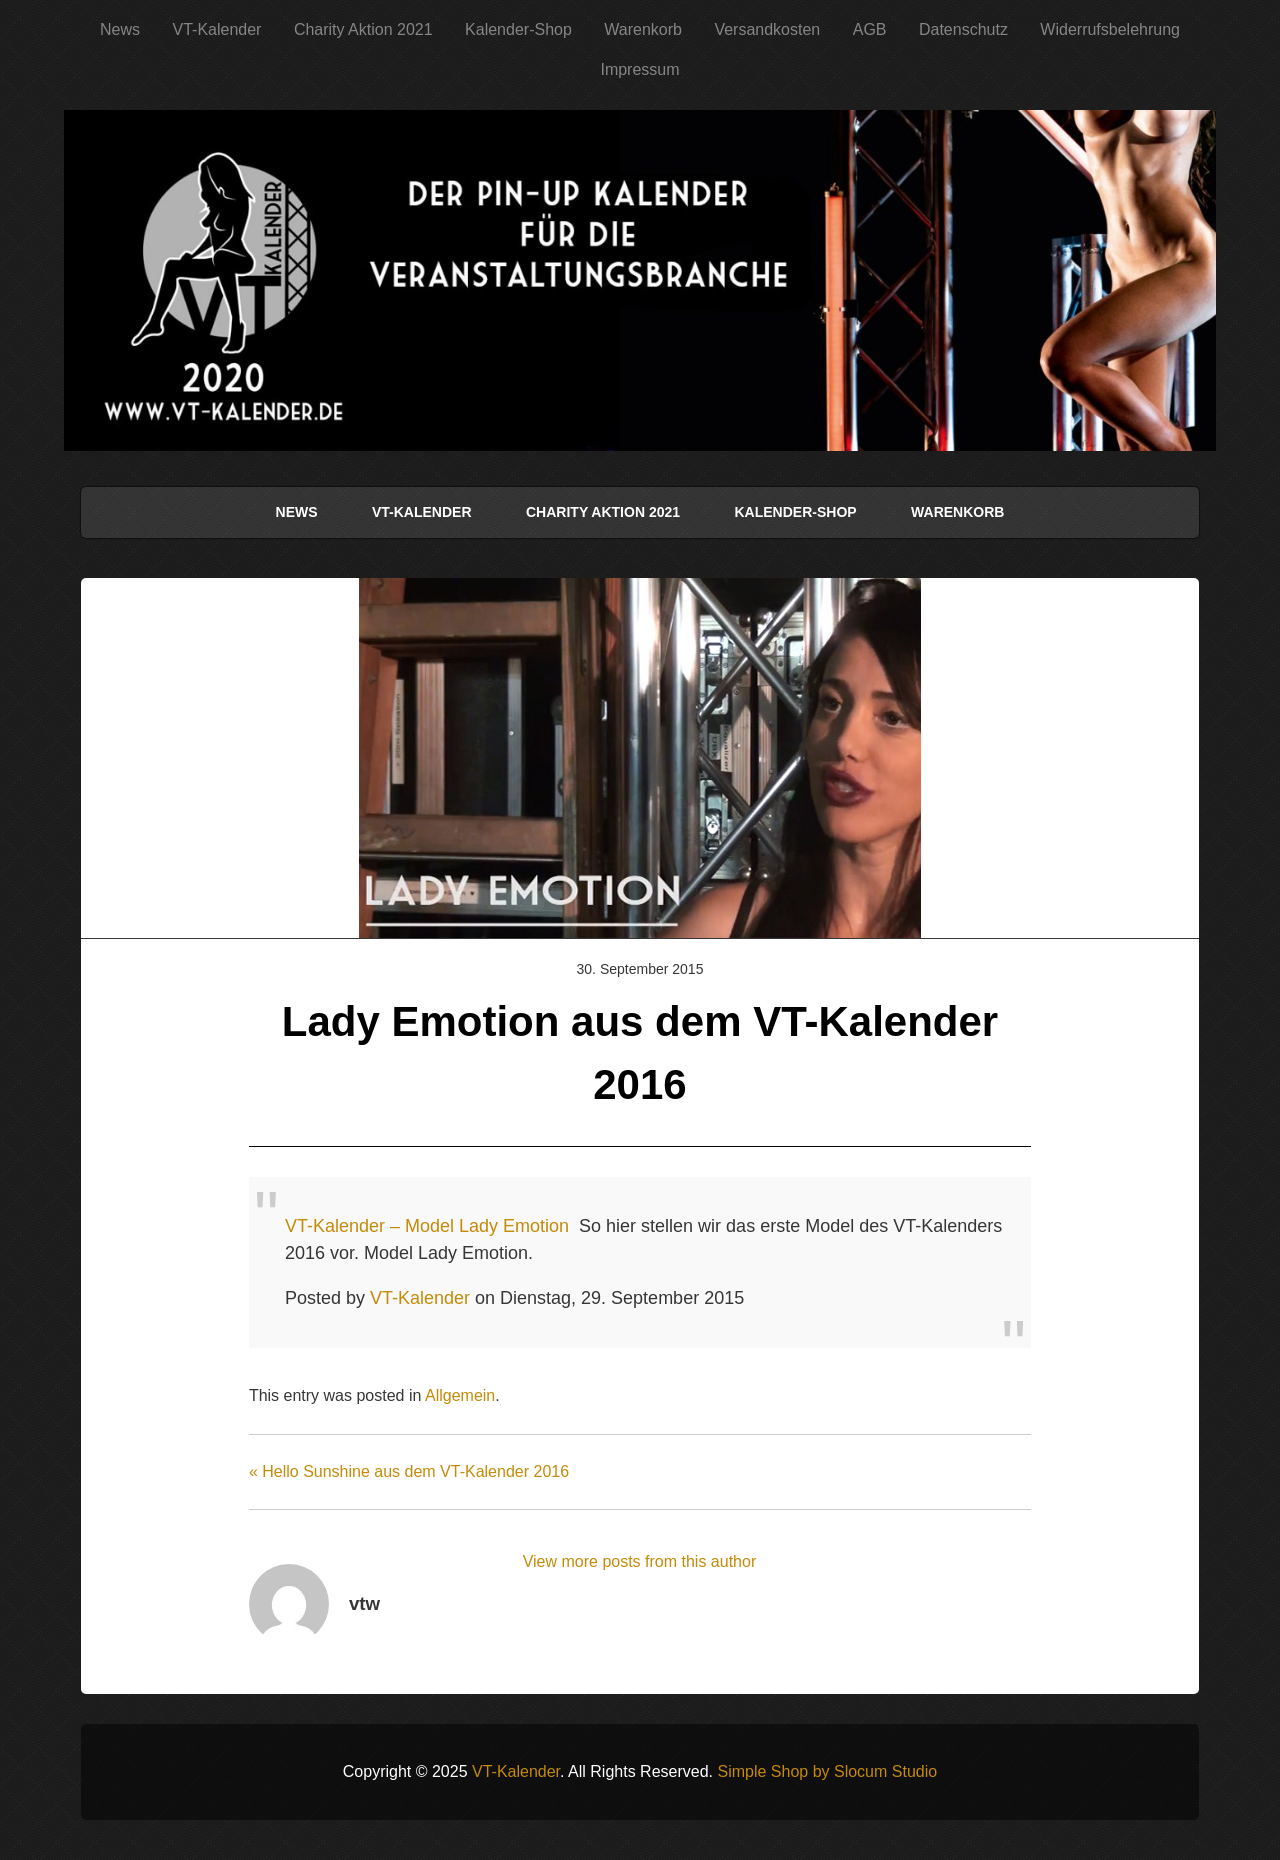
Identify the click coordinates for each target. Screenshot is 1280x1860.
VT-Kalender (216, 29)
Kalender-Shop (518, 29)
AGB (870, 29)
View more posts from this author (640, 1561)
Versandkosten (767, 29)
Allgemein (460, 1395)
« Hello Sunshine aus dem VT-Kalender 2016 (409, 1471)
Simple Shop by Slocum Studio (827, 1771)
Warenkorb (643, 29)
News (120, 29)
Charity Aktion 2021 (363, 29)
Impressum (639, 69)
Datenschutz (963, 29)
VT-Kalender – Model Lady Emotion (427, 1226)
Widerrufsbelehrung (1110, 29)
